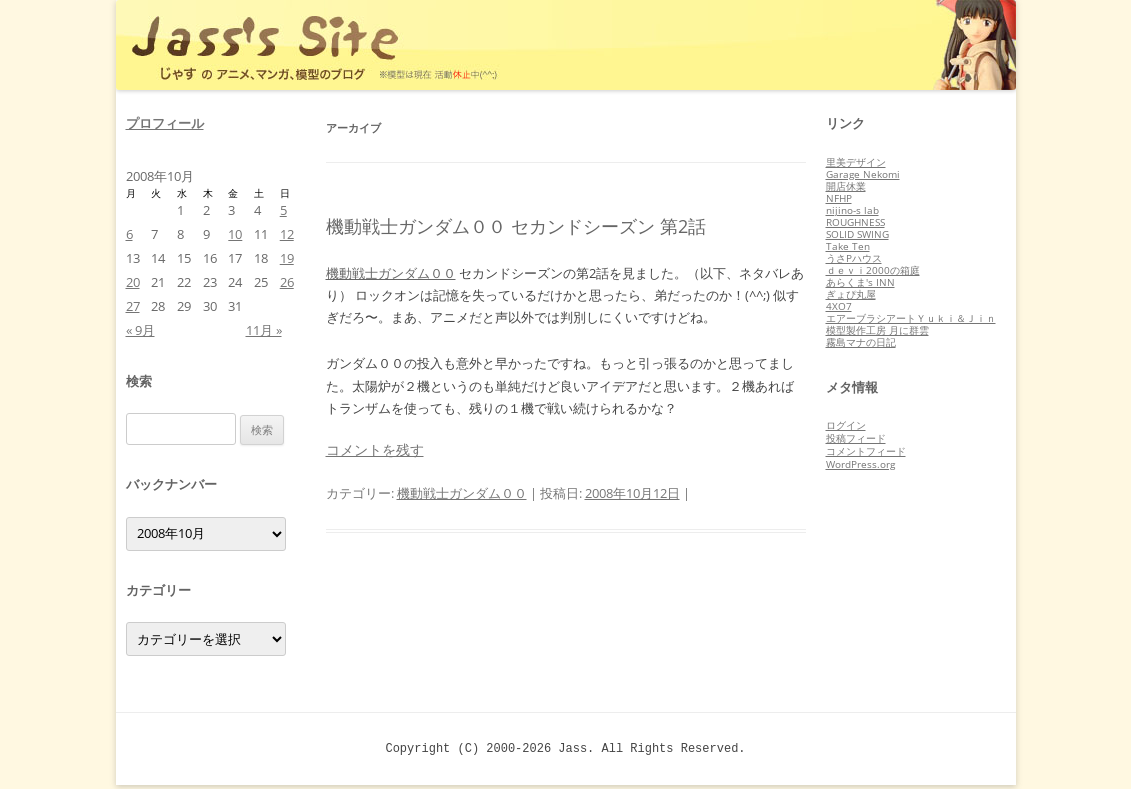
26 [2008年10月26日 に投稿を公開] (287, 282)
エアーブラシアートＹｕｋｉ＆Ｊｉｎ (911, 318)
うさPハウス (854, 258)
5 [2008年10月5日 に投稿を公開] (283, 210)
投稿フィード (856, 438)
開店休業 (846, 186)
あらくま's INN (860, 282)
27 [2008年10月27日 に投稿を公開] (133, 306)
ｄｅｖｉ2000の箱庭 (873, 270)
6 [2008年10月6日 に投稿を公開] (129, 234)
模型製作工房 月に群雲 (877, 330)
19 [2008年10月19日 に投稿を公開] (287, 258)
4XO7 (839, 306)
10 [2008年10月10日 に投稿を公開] (235, 234)
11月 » (264, 330)
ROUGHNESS (855, 222)
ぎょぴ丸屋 (851, 294)
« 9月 (140, 330)
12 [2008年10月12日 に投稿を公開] (287, 234)
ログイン (846, 425)
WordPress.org (860, 464)
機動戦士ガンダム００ (391, 273)
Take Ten (848, 246)
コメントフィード (866, 451)
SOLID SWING (857, 234)
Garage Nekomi (863, 174)
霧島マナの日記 (861, 342)
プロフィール (165, 123)
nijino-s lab (852, 210)
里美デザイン (856, 162)
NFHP (839, 198)
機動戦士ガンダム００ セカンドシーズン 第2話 (516, 226)
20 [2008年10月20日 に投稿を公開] (133, 282)
